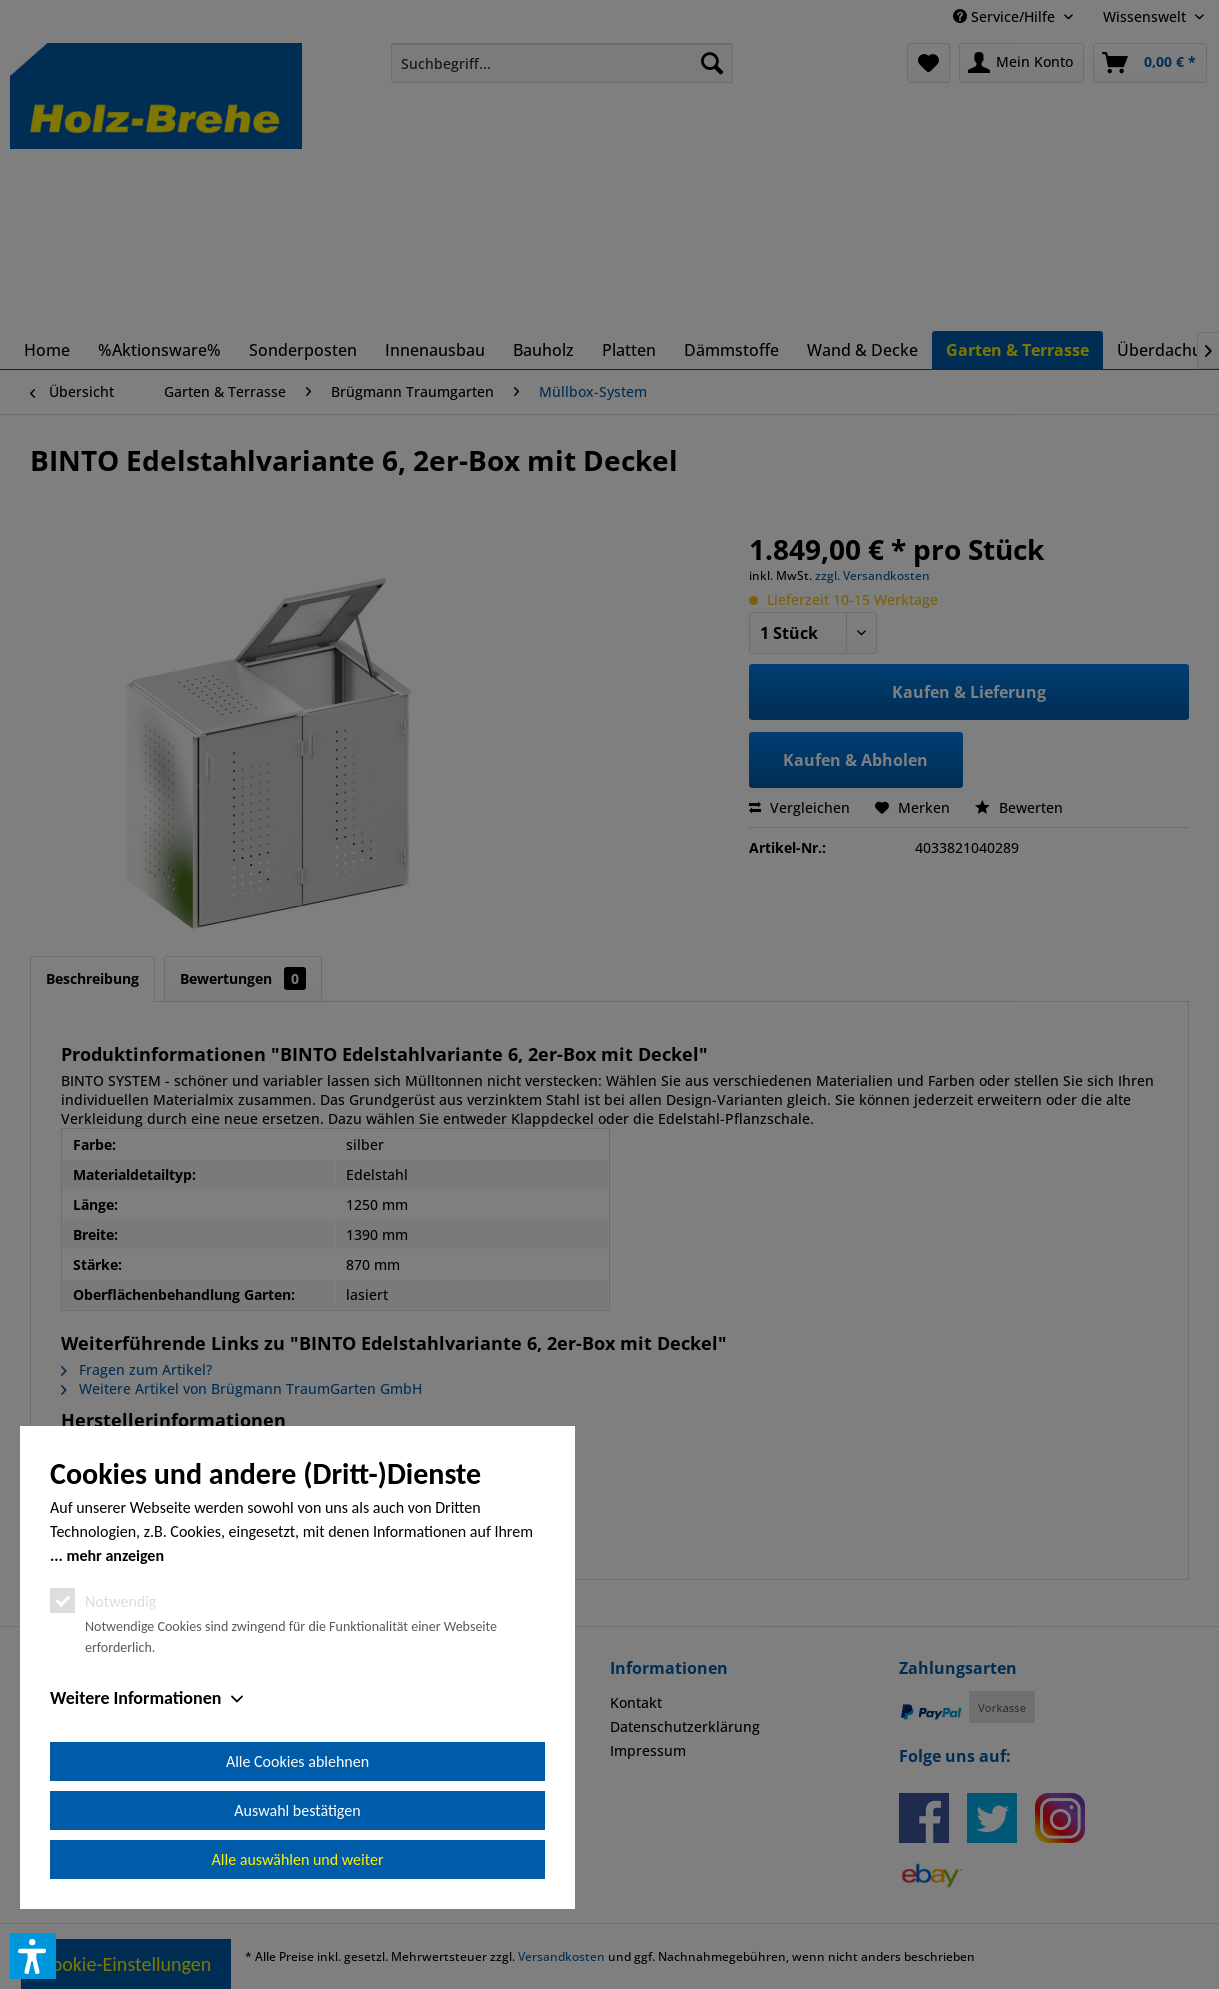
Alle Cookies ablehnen (297, 1761)
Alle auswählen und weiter (298, 1859)
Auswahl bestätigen (297, 1810)
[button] (33, 1956)
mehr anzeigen (115, 1555)
